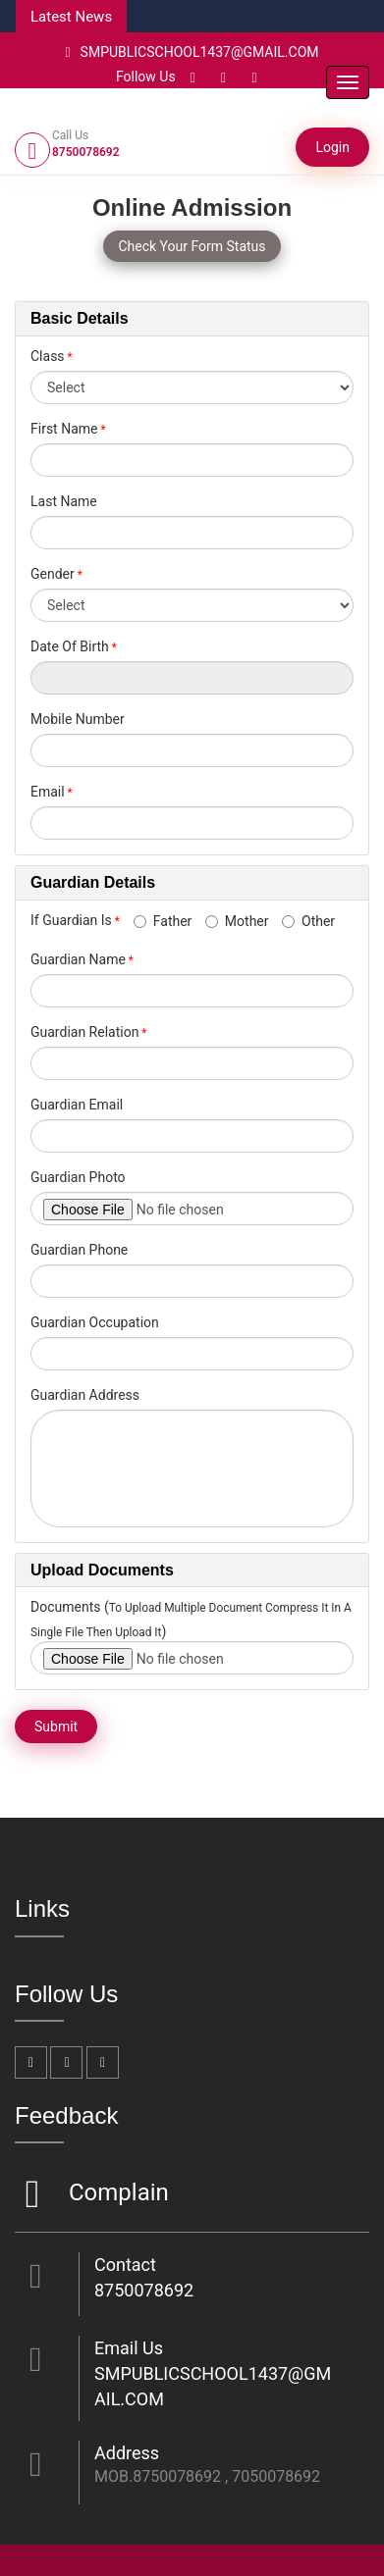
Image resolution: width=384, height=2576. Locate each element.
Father (163, 921)
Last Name (63, 501)
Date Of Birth (69, 646)
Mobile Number (77, 719)
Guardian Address (84, 1395)
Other (308, 921)
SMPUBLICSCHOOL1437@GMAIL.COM (191, 52)
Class (47, 356)
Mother (237, 921)
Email (47, 791)
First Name (63, 429)
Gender (52, 574)
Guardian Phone (79, 1250)
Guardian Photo (78, 1177)
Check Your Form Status (191, 246)
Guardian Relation (84, 1032)
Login (332, 147)
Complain (116, 2194)
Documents (65, 1607)
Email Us (128, 2348)
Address (126, 2453)
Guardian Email (76, 1104)
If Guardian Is (80, 920)
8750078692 (143, 2290)
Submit (56, 1726)
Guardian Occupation (94, 1322)
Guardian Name (78, 959)
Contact (125, 2264)
